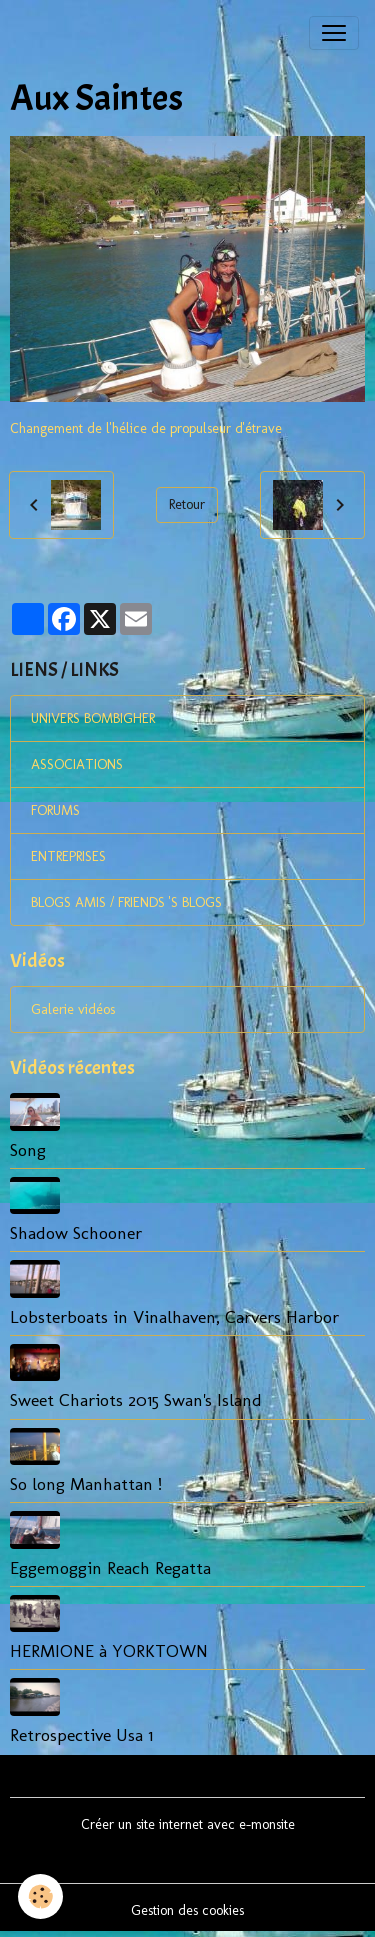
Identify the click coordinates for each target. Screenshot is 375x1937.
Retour (187, 504)
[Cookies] (40, 1896)
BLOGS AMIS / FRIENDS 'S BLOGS (126, 902)
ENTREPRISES (68, 856)
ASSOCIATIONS (77, 764)
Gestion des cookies (187, 1910)
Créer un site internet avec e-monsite (188, 1824)
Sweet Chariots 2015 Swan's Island (136, 1399)
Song (28, 1149)
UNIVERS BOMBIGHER (93, 718)
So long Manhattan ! (86, 1483)
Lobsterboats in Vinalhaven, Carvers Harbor (174, 1316)
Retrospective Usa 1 (81, 1734)
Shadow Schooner (76, 1232)
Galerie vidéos (73, 1009)
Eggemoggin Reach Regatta (110, 1567)
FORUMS (55, 810)
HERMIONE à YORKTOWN (109, 1650)
